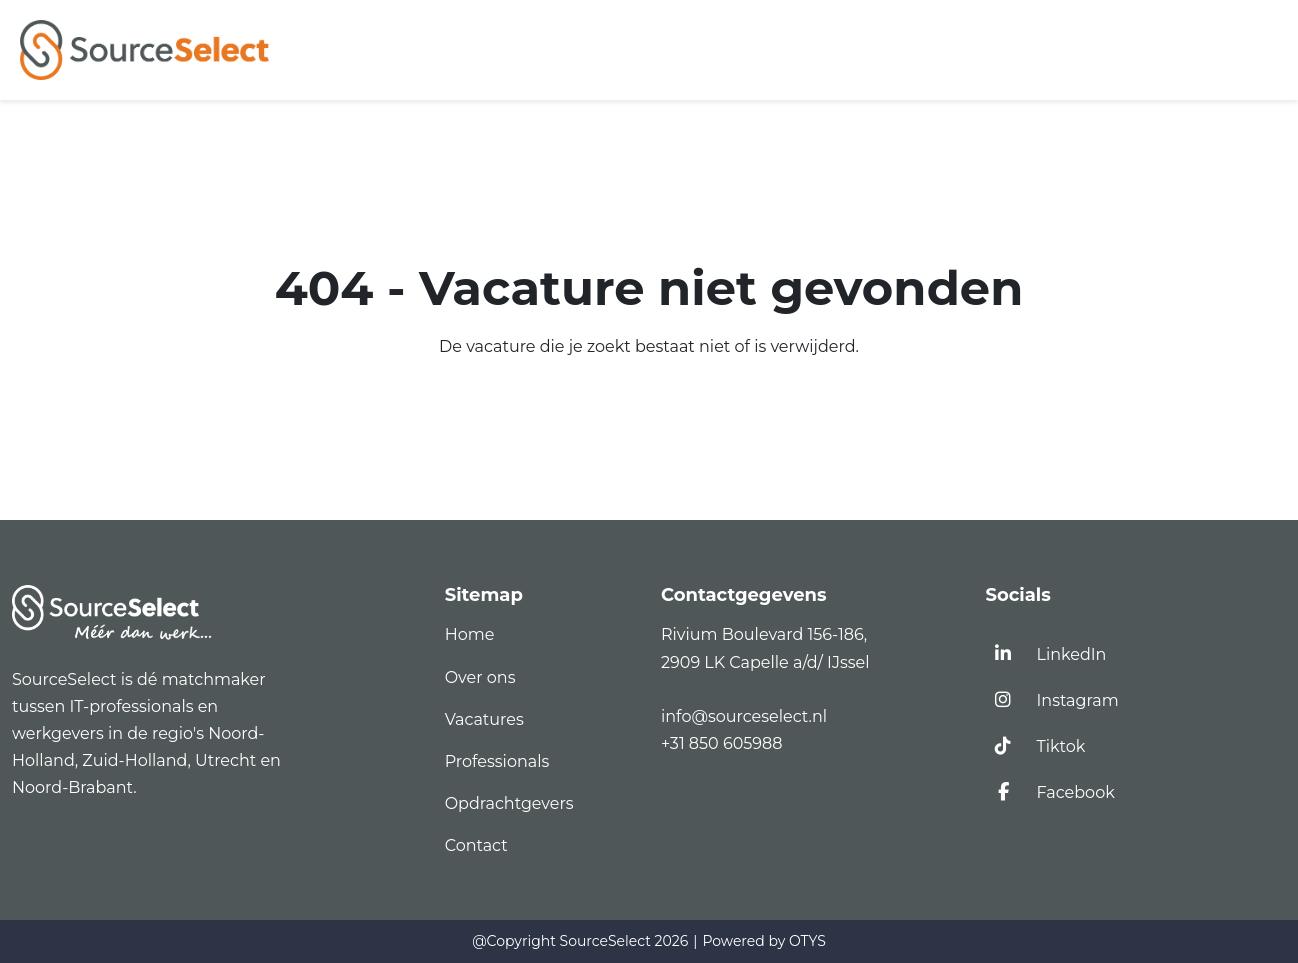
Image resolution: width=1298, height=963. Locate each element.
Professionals (497, 761)
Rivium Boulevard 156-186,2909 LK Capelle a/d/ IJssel (767, 648)
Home (470, 634)
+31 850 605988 (721, 743)
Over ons (480, 677)
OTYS (807, 941)
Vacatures (484, 719)
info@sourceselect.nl (748, 716)
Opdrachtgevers (509, 803)
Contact (476, 845)
